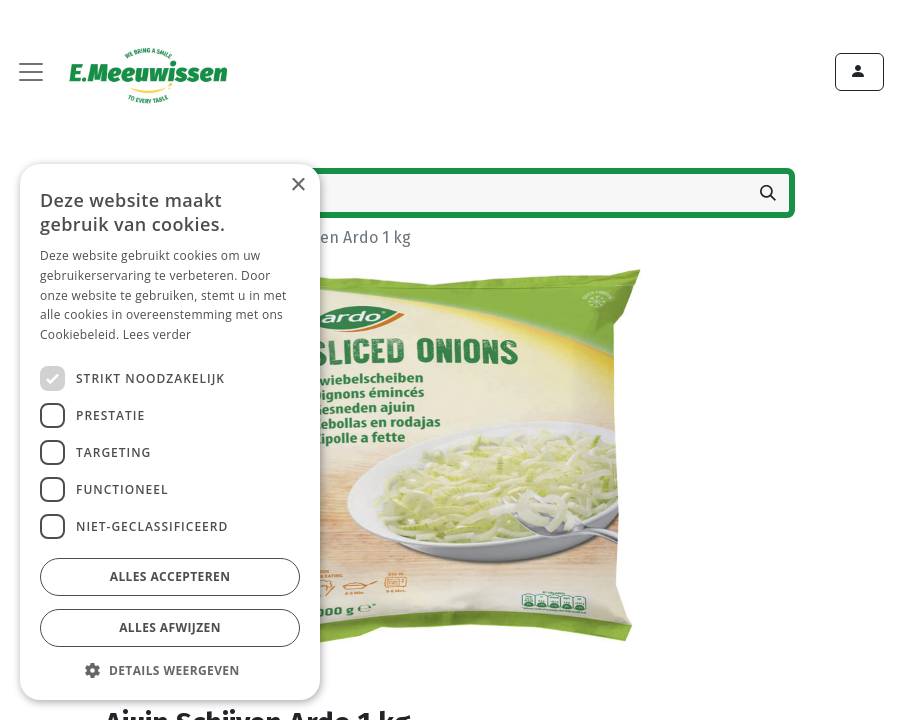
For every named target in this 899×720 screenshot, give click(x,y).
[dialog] (170, 432)
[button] (170, 670)
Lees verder (157, 334)
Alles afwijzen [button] (170, 627)
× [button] (297, 185)
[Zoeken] (768, 193)
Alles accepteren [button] (170, 576)
